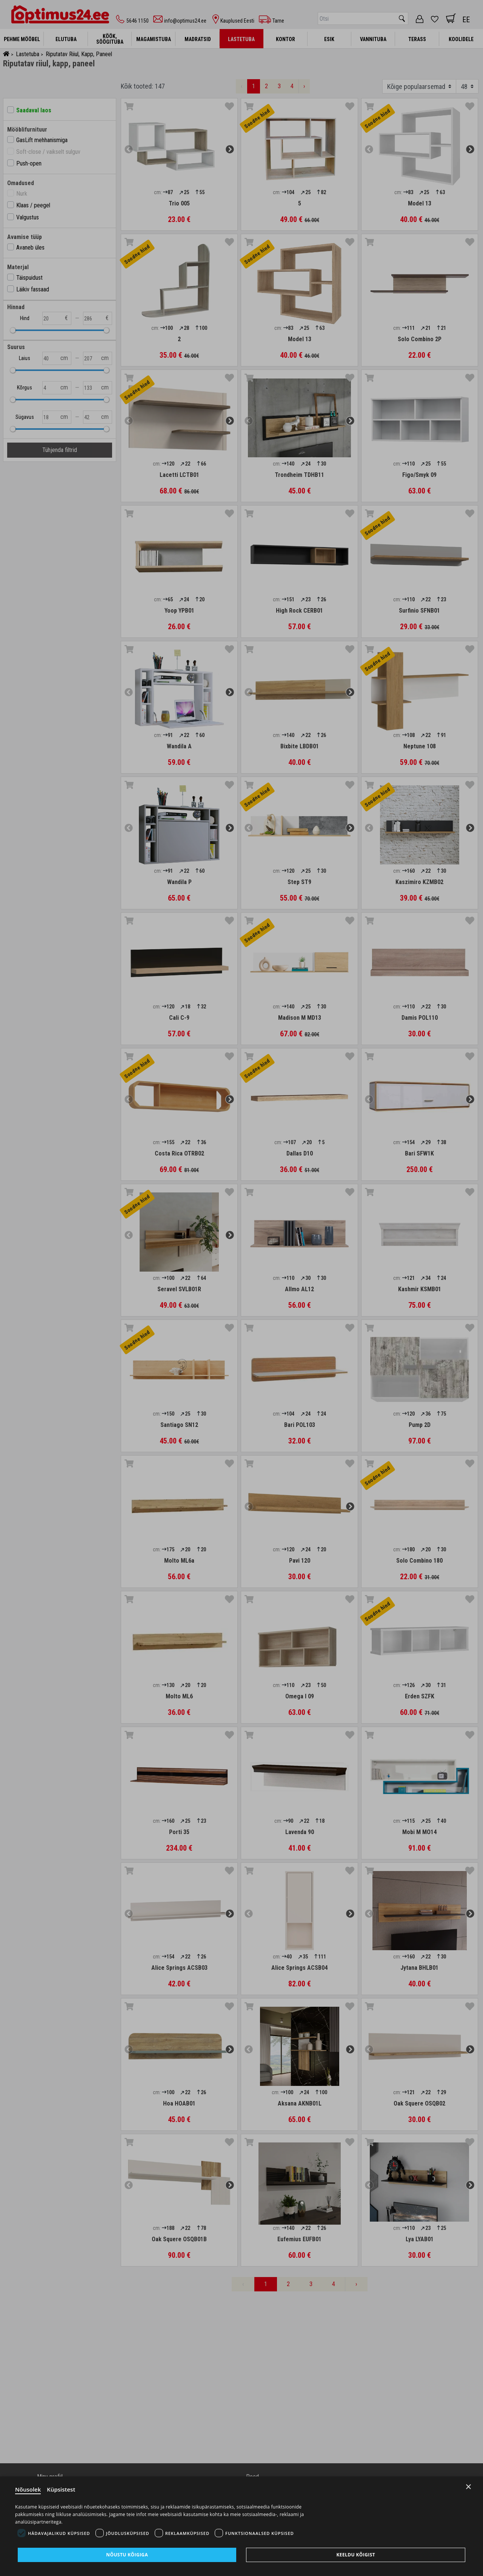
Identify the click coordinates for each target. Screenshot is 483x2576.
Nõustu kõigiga (127, 2554)
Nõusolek (28, 2489)
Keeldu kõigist (355, 2554)
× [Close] (468, 2487)
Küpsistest (61, 2489)
